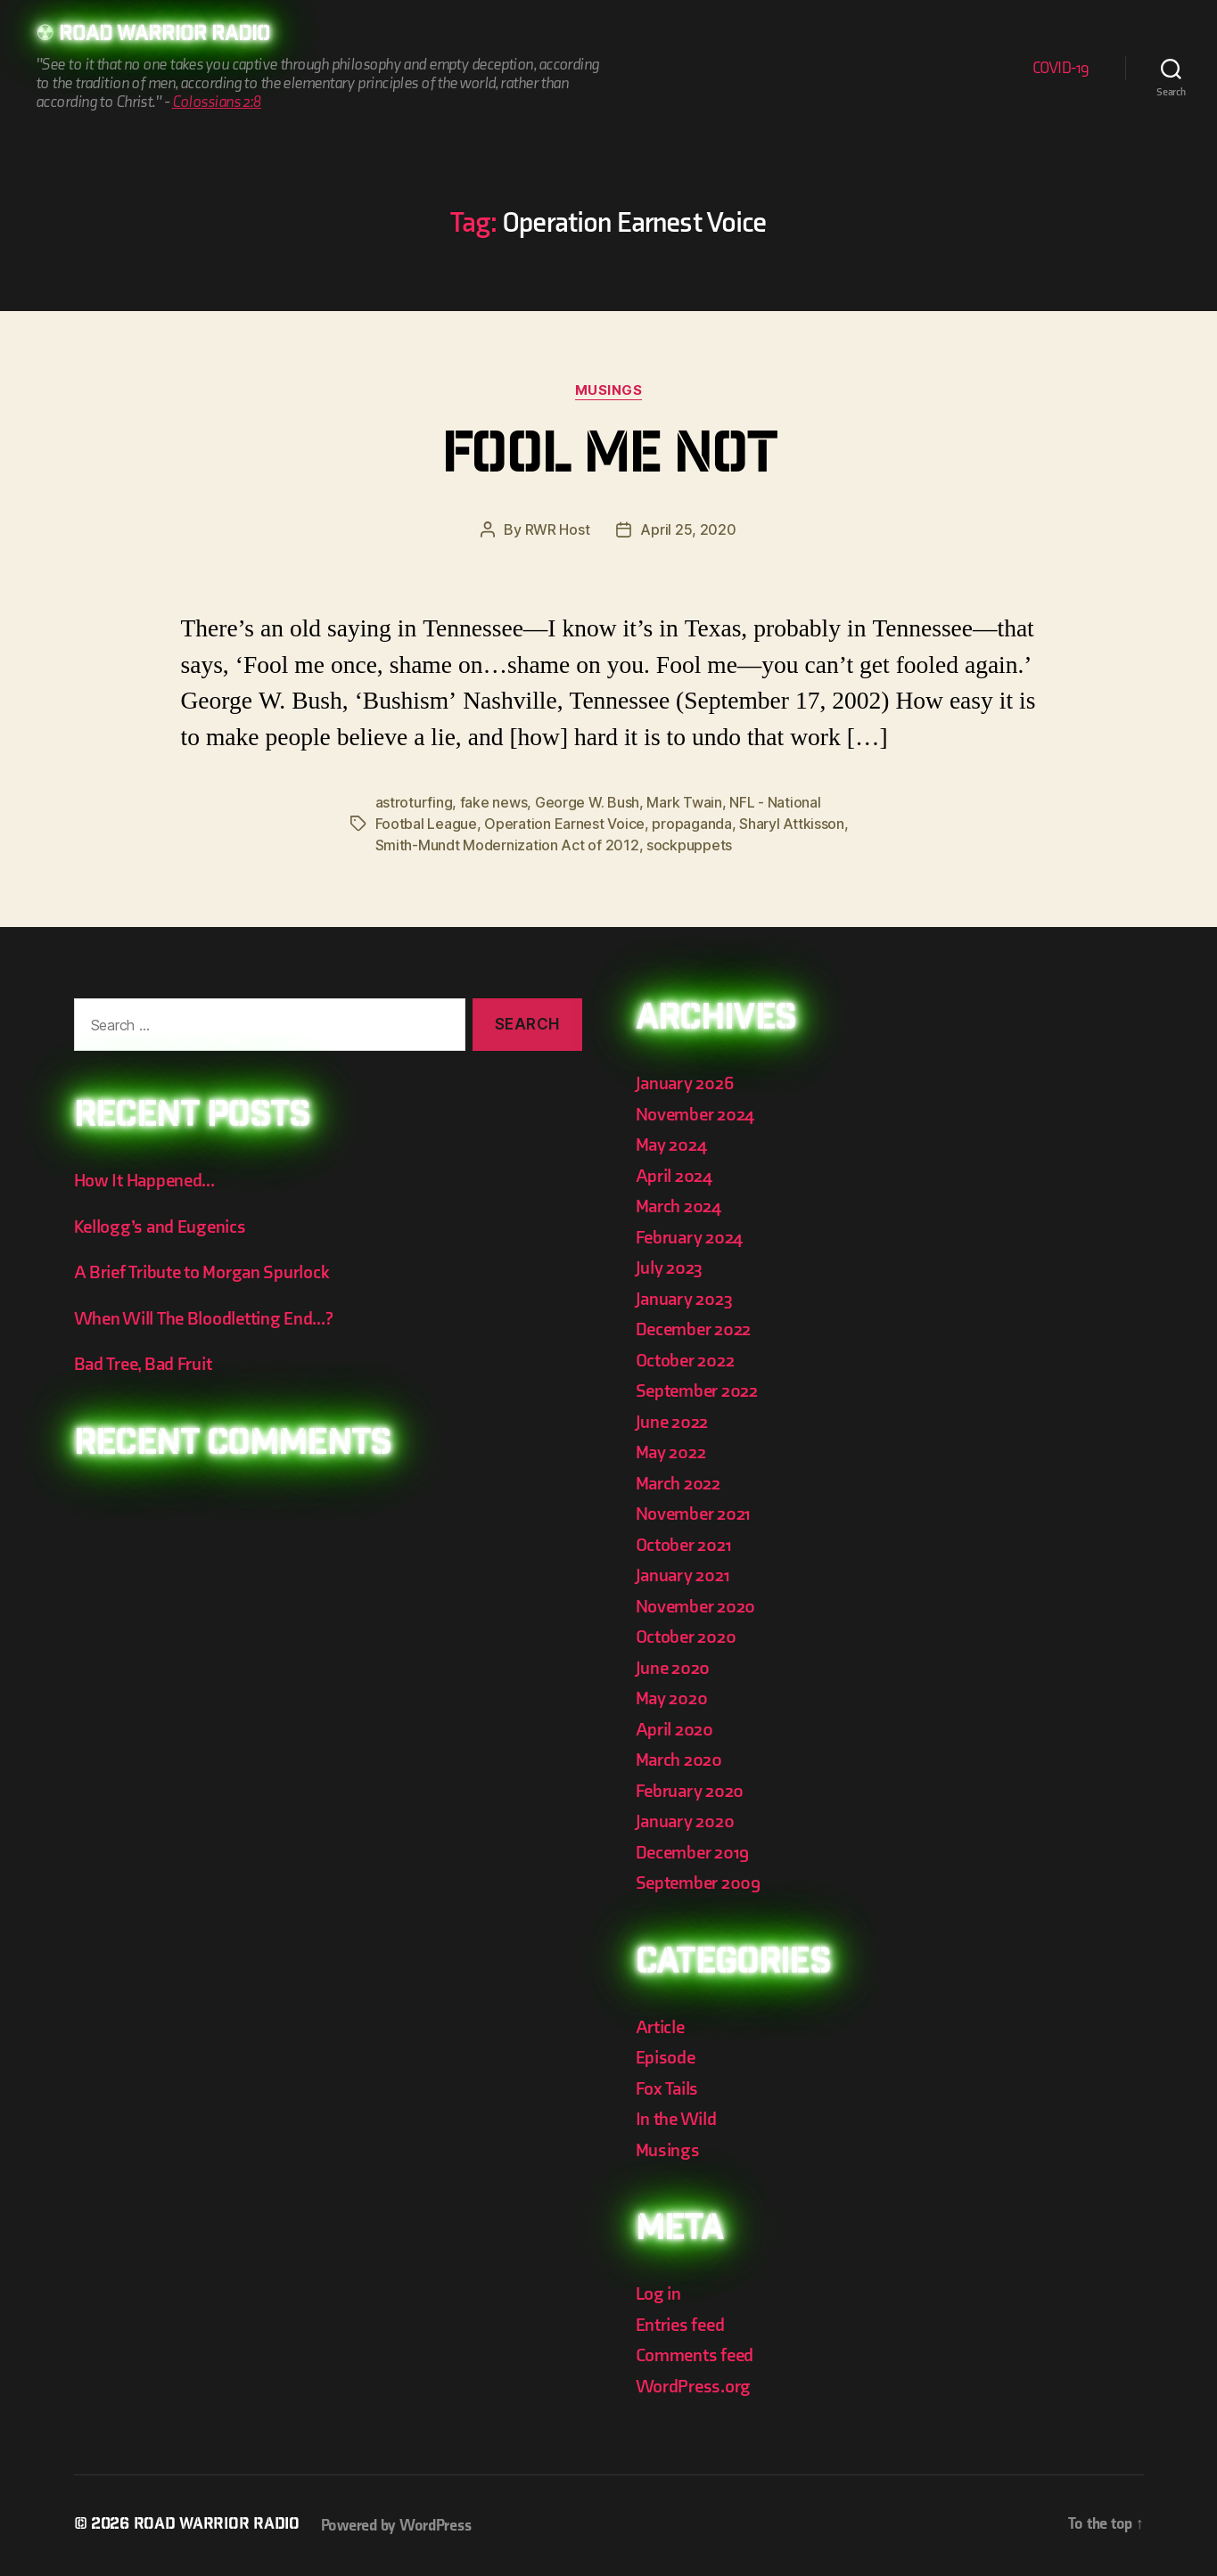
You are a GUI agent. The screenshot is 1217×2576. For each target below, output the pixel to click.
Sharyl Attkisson (791, 824)
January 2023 (684, 1299)
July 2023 (669, 1268)
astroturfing (414, 802)
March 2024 (678, 1206)
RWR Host (557, 529)
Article (660, 2027)
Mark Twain (683, 802)
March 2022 (678, 1484)
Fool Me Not (608, 459)
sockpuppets (689, 845)
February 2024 (690, 1237)
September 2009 (698, 1883)
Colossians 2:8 (216, 102)
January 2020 (685, 1821)
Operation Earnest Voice (564, 824)
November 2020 (696, 1607)
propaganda (691, 824)
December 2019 (693, 1853)
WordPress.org (694, 2386)
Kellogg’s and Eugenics (160, 1227)
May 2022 (671, 1452)
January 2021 (683, 1575)
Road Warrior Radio (164, 35)
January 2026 (685, 1083)
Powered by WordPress (396, 2525)
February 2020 (690, 1791)
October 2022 (685, 1361)
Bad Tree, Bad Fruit (143, 1364)
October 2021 (684, 1545)
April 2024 (674, 1176)
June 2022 (672, 1422)
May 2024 (671, 1145)
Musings (609, 390)
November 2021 (694, 1514)
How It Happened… (145, 1180)
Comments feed (695, 2355)
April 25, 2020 (688, 529)
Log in (658, 2294)
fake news (494, 802)
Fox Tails (667, 2089)
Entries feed (680, 2325)
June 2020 (673, 1668)
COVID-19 (1061, 68)
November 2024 (695, 1114)
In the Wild (676, 2119)
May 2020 (672, 1698)
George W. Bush (587, 802)
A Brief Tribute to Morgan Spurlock (202, 1272)
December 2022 (694, 1329)
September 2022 (697, 1391)
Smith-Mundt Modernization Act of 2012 (507, 845)
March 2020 (679, 1760)
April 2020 (674, 1730)
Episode (665, 2058)
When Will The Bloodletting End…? (203, 1319)
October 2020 (686, 1637)
